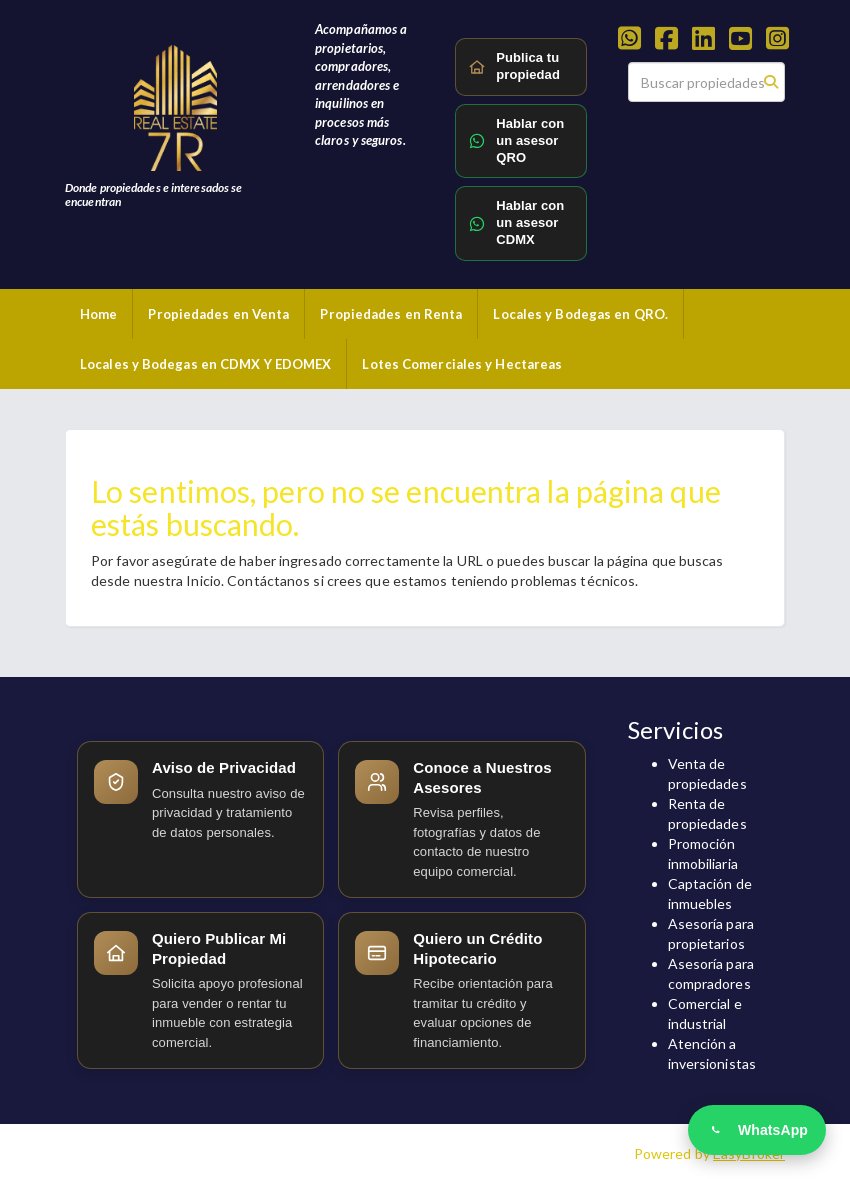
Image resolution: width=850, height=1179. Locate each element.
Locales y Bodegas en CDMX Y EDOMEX (205, 364)
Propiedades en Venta (218, 314)
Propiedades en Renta (391, 314)
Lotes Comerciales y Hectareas (462, 364)
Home (98, 314)
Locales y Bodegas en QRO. (580, 314)
